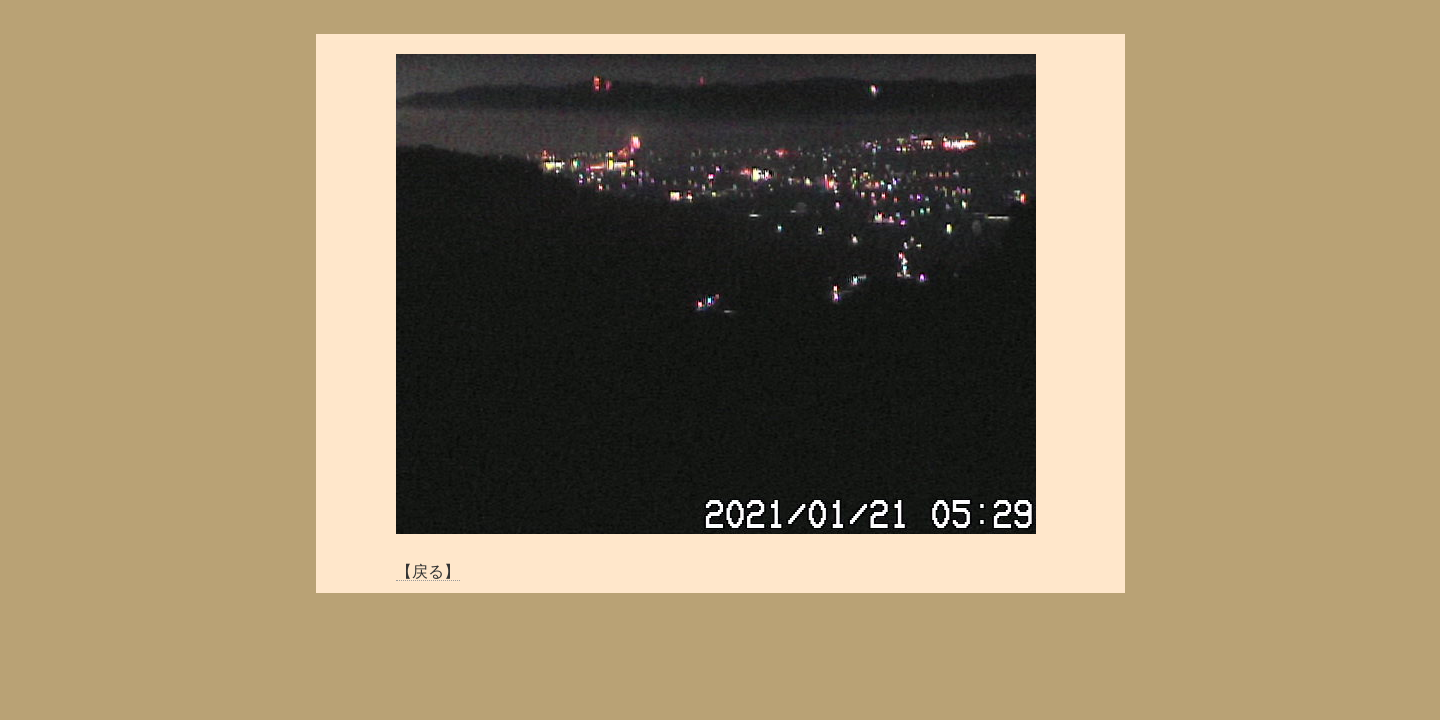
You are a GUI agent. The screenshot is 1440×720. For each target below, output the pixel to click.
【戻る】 (428, 571)
